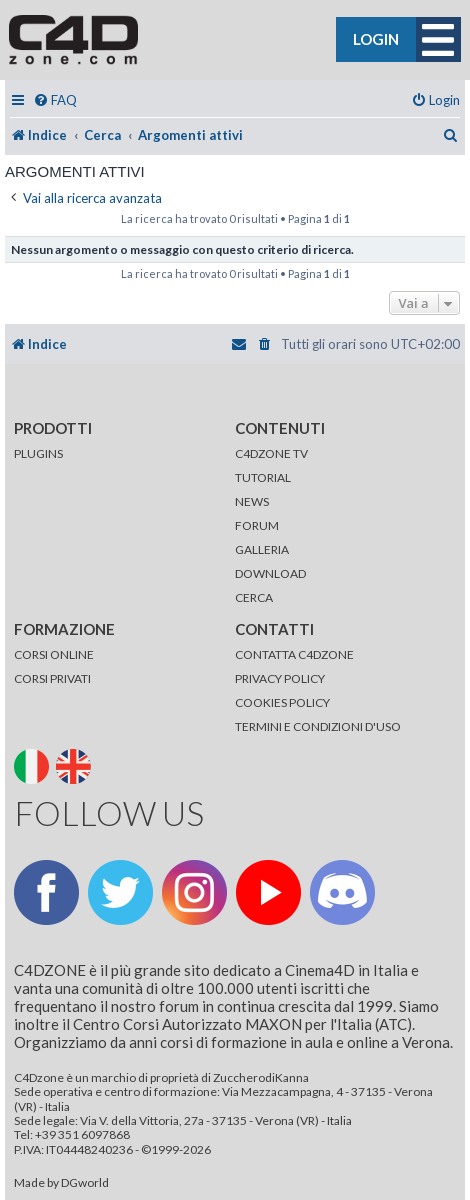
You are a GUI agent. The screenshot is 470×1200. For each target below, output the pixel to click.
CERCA (254, 597)
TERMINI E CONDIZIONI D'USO (318, 726)
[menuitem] (55, 100)
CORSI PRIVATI (52, 678)
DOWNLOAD (270, 573)
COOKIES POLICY (282, 702)
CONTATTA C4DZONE (294, 654)
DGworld (85, 1183)
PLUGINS (38, 453)
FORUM (257, 525)
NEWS (252, 501)
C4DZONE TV (271, 453)
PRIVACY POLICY (280, 678)
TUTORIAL (263, 477)
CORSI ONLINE (54, 654)
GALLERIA (262, 549)
